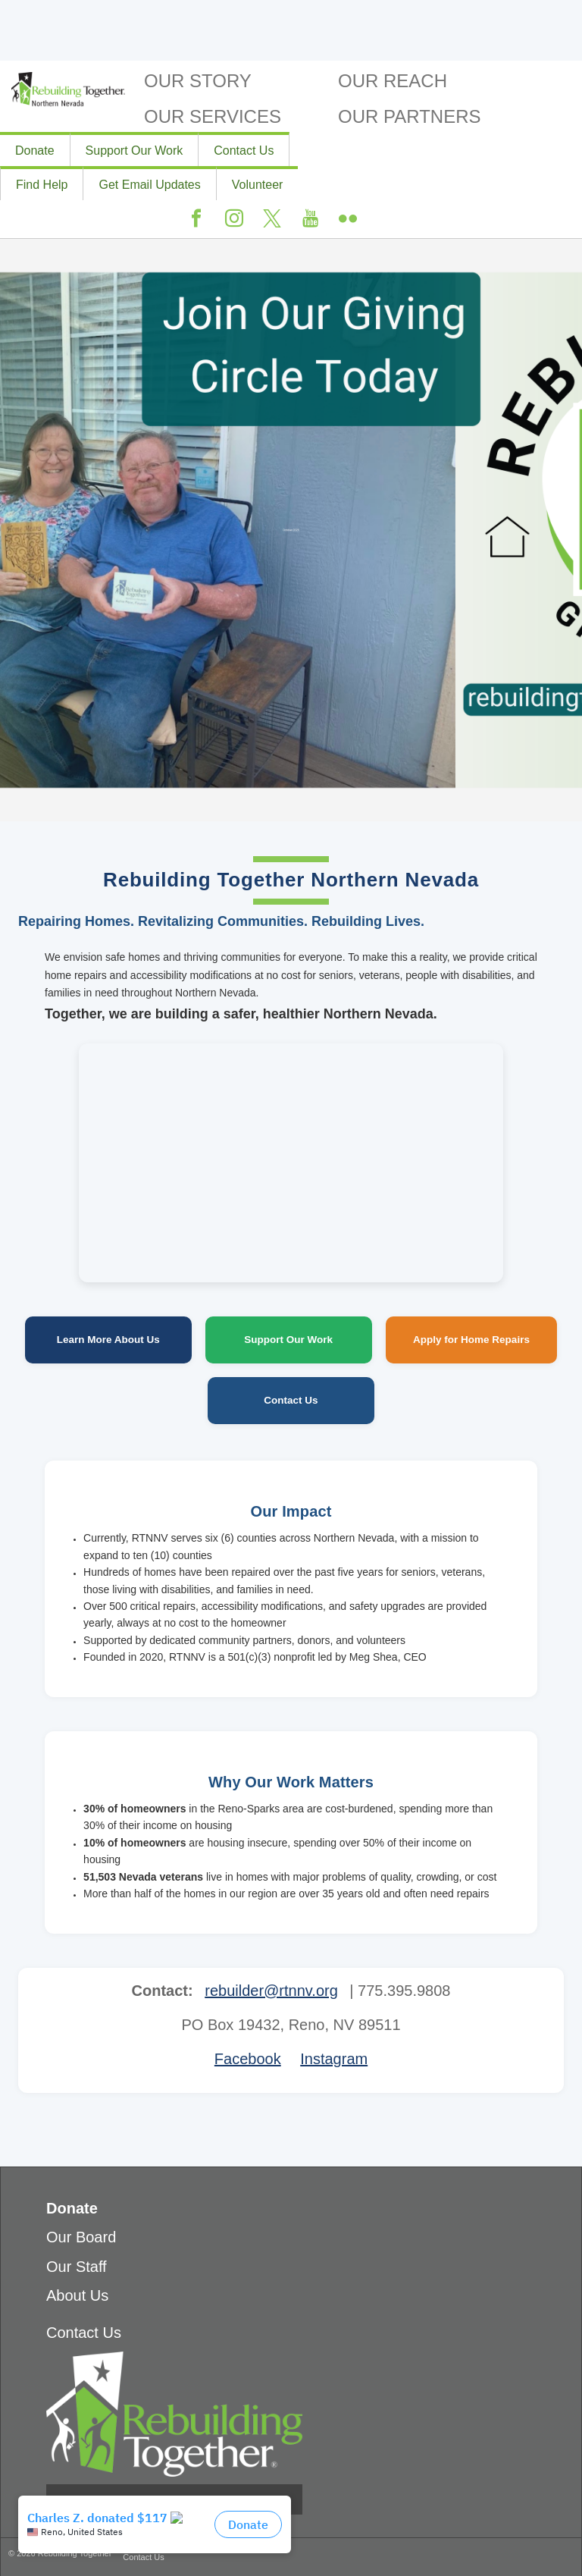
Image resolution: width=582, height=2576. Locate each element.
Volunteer (257, 184)
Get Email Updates (149, 184)
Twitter (272, 219)
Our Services (212, 116)
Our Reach (392, 81)
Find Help (41, 184)
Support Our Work (134, 150)
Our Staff (76, 2266)
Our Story (198, 81)
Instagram (234, 219)
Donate (35, 150)
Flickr (348, 219)
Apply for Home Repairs (471, 1339)
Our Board (81, 2237)
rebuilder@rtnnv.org (271, 1990)
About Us (77, 2295)
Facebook (196, 219)
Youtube (310, 219)
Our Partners (409, 116)
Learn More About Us (108, 1339)
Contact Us (244, 150)
